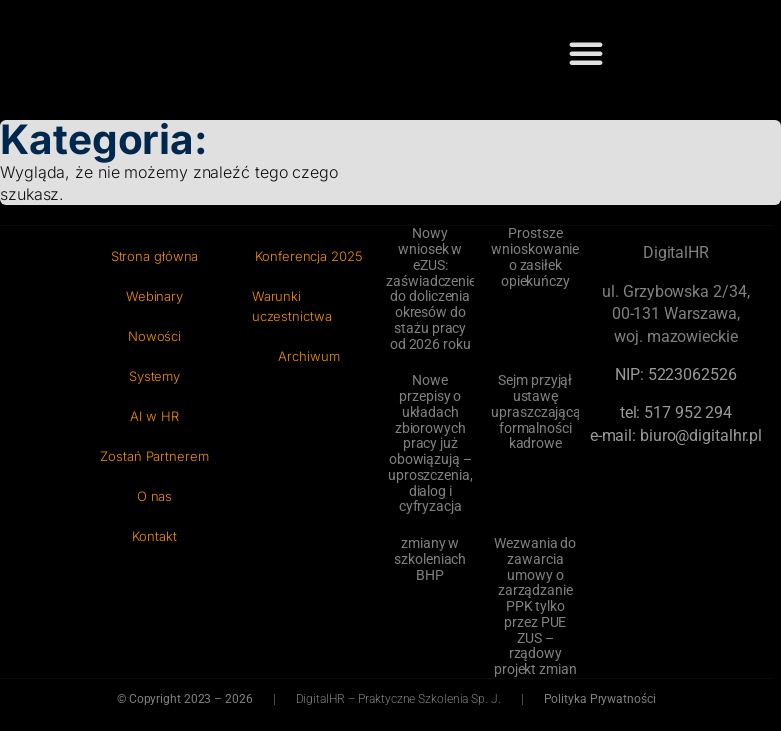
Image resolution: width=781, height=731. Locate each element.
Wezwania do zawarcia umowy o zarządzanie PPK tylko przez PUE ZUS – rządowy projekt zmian (535, 606)
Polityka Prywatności (600, 699)
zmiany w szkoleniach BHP (430, 559)
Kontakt (154, 536)
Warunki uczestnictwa (292, 306)
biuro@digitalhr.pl (701, 435)
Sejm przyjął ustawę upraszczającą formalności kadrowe (536, 411)
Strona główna (155, 256)
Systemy (154, 376)
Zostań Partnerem (154, 456)
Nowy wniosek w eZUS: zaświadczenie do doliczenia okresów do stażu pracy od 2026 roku (431, 288)
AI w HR (154, 416)
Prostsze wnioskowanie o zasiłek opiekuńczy (535, 256)
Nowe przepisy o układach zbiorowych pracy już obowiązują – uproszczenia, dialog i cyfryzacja (430, 443)
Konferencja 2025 (308, 256)
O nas (155, 496)
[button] (586, 53)
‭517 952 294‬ (688, 412)
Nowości (154, 336)
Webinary (154, 296)
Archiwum (308, 356)
